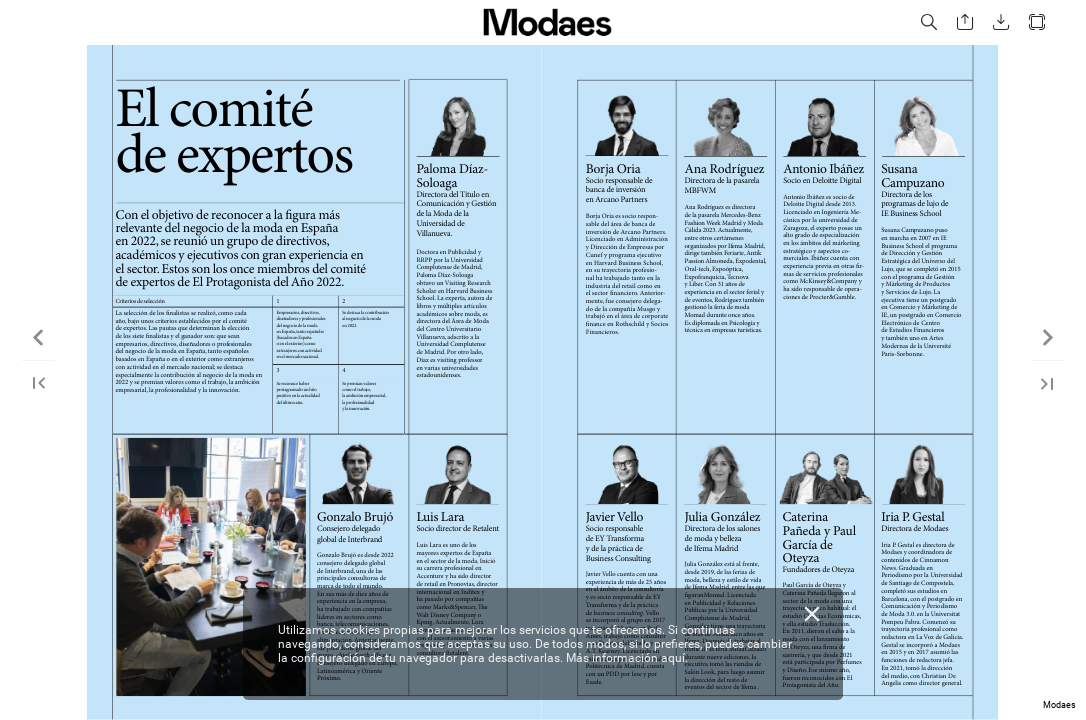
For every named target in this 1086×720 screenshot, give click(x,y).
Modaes (1059, 705)
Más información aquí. (627, 658)
